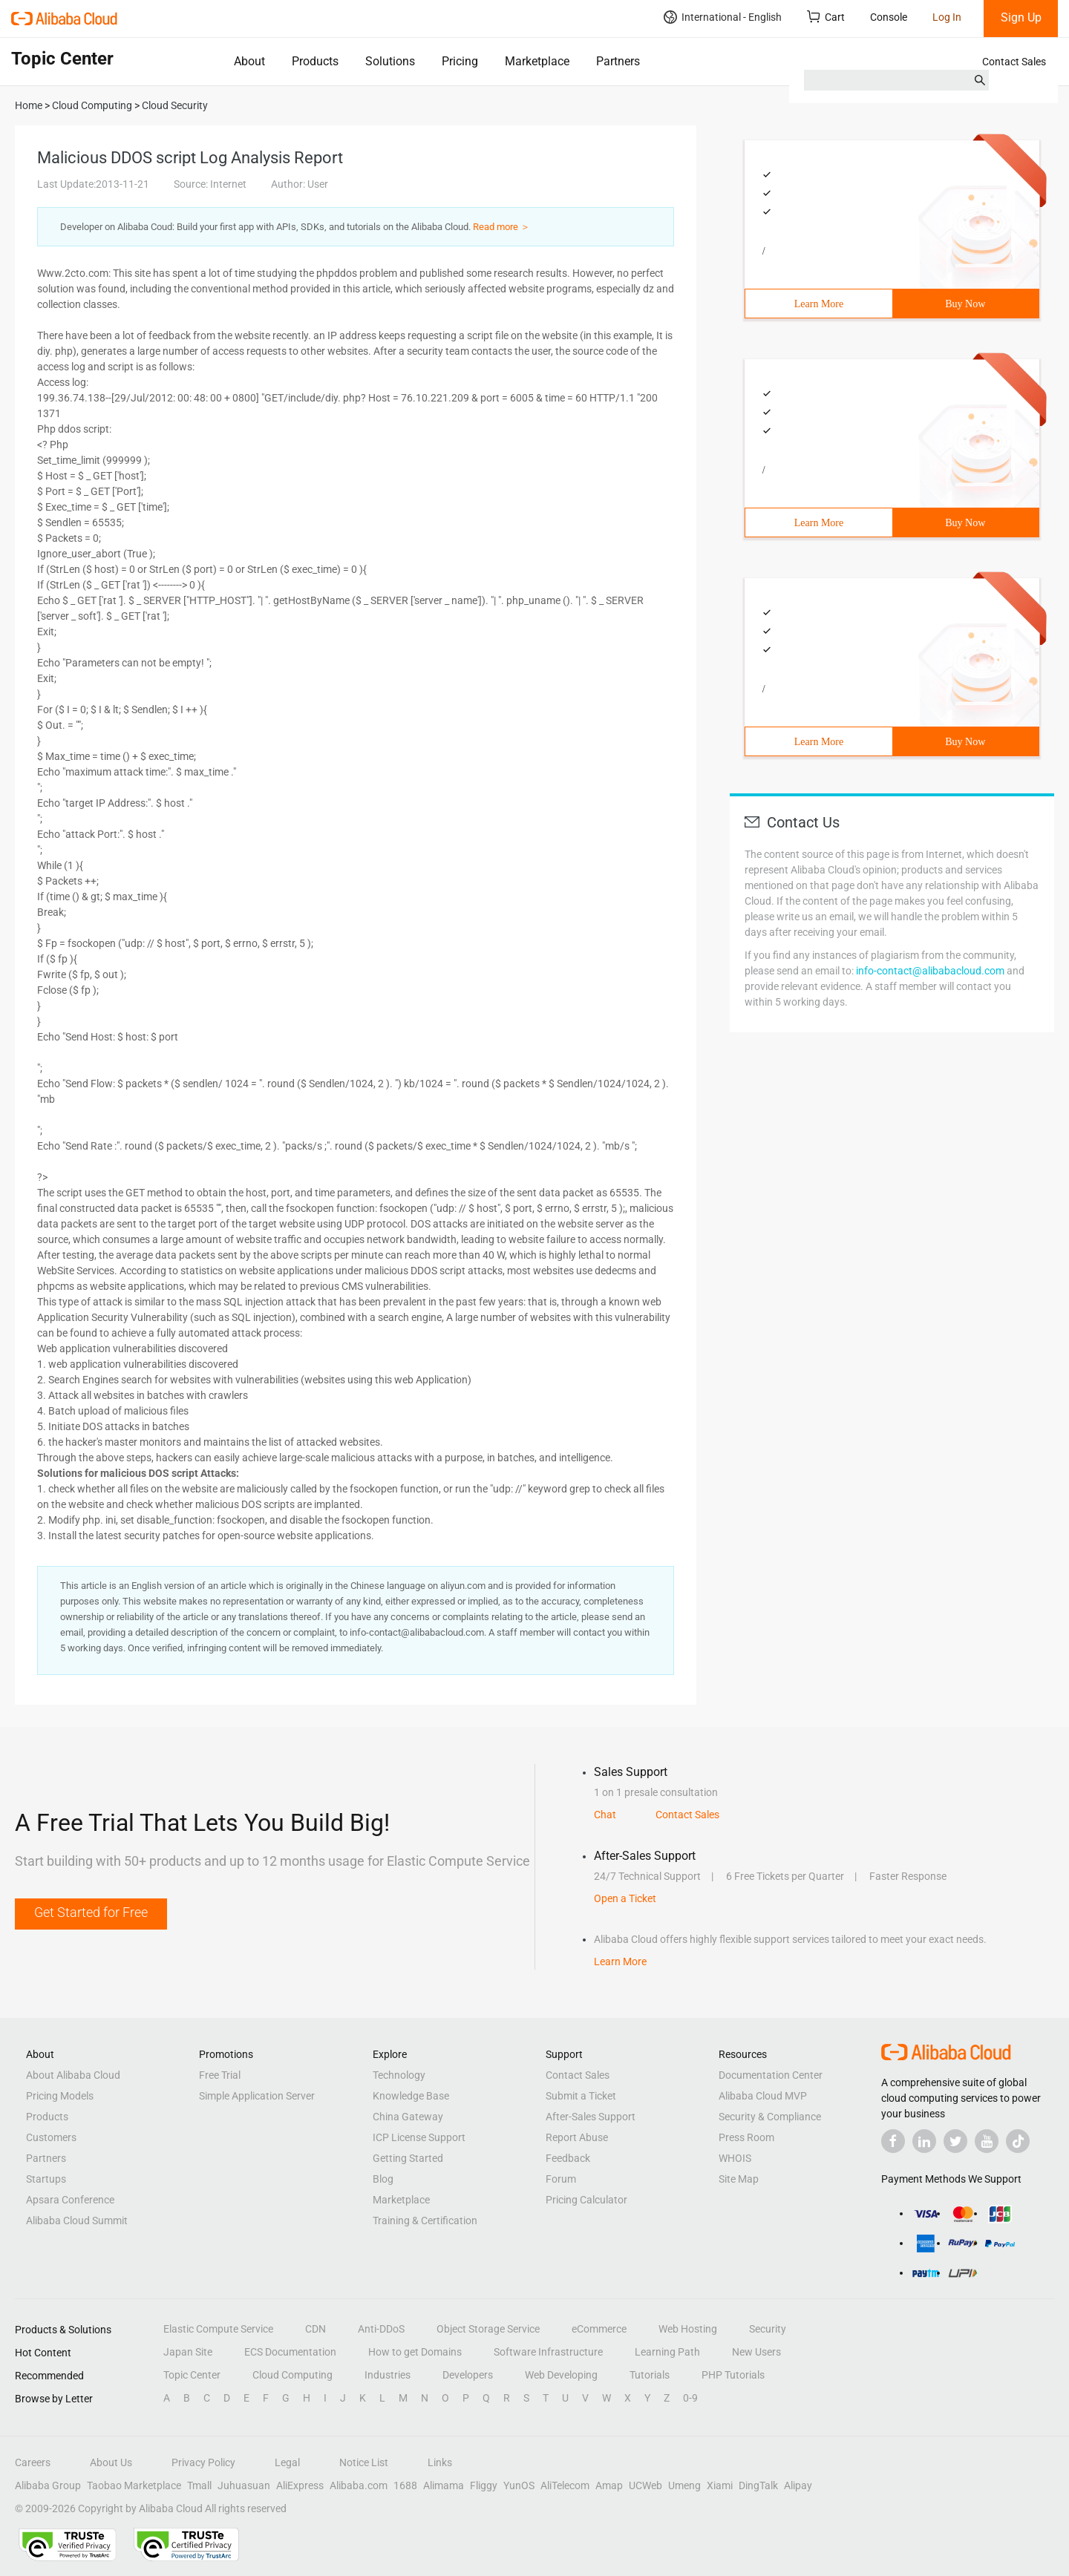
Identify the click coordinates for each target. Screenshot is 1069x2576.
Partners (618, 61)
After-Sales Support (590, 2117)
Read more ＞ (501, 226)
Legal (287, 2462)
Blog (383, 2179)
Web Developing (561, 2375)
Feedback (568, 2158)
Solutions (390, 61)
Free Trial (220, 2075)
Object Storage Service (488, 2329)
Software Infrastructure (548, 2352)
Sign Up (1021, 17)
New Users (756, 2352)
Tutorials (650, 2375)
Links (440, 2462)
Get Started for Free (91, 1912)
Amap (609, 2485)
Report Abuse (577, 2137)
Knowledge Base (411, 2096)
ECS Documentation (290, 2352)
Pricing (460, 61)
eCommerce (599, 2329)
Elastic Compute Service (218, 2329)
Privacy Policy (203, 2462)
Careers (32, 2462)
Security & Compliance (770, 2117)
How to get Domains (415, 2352)
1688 (405, 2485)
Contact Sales (1014, 62)
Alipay (798, 2485)
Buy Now (965, 303)
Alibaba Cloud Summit (77, 2220)
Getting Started (408, 2158)
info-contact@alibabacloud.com (930, 971)
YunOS (518, 2485)
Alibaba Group (48, 2485)
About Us (111, 2462)
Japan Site (187, 2352)
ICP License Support (419, 2137)
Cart (826, 16)
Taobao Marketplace (134, 2485)
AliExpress (300, 2485)
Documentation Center (771, 2075)
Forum (561, 2179)
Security (767, 2329)
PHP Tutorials (733, 2375)
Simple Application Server (257, 2096)
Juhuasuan (244, 2485)
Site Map (739, 2179)
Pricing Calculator (586, 2200)
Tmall (199, 2485)
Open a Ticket (625, 1898)
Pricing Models (60, 2096)
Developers (467, 2375)
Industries (387, 2375)
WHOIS (735, 2158)
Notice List (363, 2462)
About (249, 61)
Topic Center (191, 2375)
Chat (605, 1814)
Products (315, 61)
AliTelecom (564, 2485)
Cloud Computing (292, 2375)
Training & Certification (425, 2220)
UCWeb (645, 2485)
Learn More (818, 303)
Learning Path (667, 2352)
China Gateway (408, 2117)
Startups (46, 2179)
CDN (315, 2329)
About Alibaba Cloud (73, 2075)
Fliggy (483, 2485)
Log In (946, 17)
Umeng (684, 2485)
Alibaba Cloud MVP (763, 2096)
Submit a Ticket (581, 2096)
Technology (399, 2075)
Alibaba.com (359, 2485)
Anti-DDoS (381, 2329)
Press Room (746, 2137)
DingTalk (758, 2485)
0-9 (690, 2398)
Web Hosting (687, 2329)
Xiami (720, 2485)
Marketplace (537, 61)
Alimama (443, 2485)
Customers (51, 2137)
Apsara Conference (70, 2200)
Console (888, 17)
